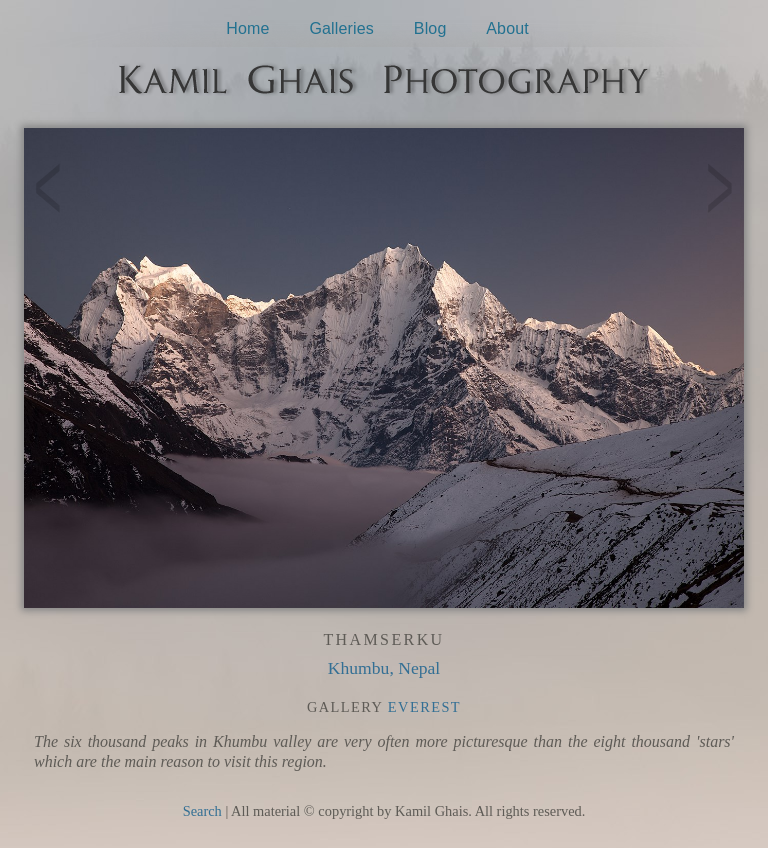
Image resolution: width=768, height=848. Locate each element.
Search (202, 811)
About (507, 28)
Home (247, 28)
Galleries (341, 28)
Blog (430, 28)
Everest (424, 707)
